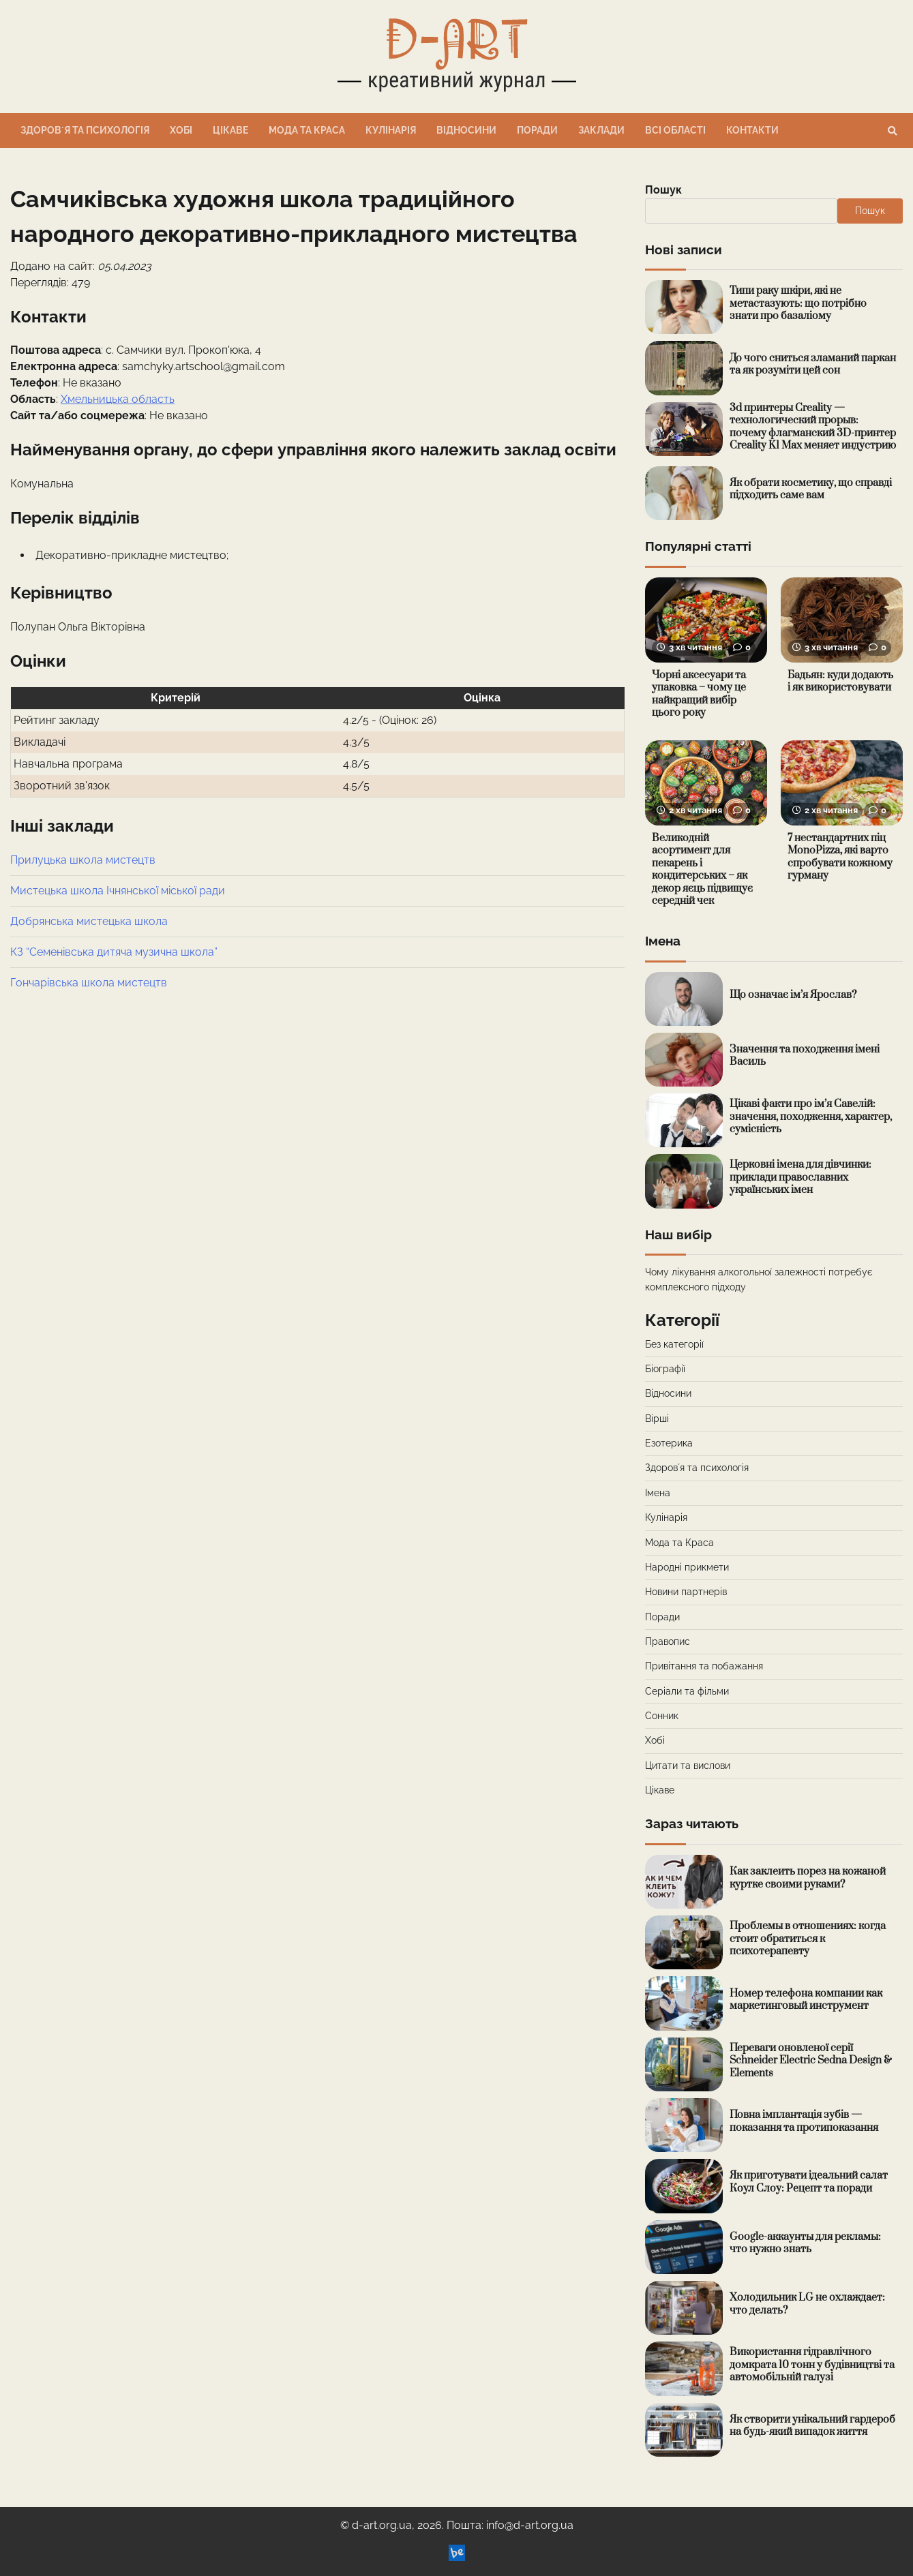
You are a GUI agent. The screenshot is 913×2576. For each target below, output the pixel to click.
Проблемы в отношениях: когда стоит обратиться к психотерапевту (808, 1939)
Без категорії (674, 1344)
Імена (657, 1492)
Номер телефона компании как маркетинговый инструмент (806, 2000)
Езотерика (669, 1443)
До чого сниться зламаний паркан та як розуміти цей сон (813, 365)
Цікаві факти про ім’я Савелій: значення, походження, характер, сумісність (811, 1116)
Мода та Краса (307, 130)
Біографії (665, 1368)
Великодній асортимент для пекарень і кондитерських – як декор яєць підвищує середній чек (702, 870)
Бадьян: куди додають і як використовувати (840, 682)
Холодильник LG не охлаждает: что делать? (807, 2304)
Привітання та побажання (704, 1666)
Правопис (667, 1641)
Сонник (661, 1715)
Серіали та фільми (687, 1691)
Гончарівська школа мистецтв (88, 982)
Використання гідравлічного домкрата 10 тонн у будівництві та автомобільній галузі (812, 2365)
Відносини (466, 130)
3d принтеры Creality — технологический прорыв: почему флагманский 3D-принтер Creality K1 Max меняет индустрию (813, 427)
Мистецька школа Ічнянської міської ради (117, 890)
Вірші (657, 1418)
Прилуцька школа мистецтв (82, 859)
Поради (537, 130)
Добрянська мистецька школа (89, 921)
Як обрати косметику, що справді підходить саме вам (811, 489)
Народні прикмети (687, 1567)
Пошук (663, 189)
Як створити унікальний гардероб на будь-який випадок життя (812, 2426)
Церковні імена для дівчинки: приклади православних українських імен (800, 1177)
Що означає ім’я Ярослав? (793, 994)
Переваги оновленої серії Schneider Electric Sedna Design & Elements (811, 2061)
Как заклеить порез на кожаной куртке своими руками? (808, 1878)
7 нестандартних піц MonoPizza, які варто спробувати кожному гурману (840, 857)
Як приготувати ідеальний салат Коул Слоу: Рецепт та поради (809, 2182)
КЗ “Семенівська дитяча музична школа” (114, 951)
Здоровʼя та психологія (84, 130)
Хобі (181, 130)
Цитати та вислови (687, 1765)
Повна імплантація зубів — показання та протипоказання (804, 2121)
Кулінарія (390, 130)
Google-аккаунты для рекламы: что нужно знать (805, 2243)
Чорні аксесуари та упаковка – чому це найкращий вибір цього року (699, 694)
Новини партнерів (686, 1591)
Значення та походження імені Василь (805, 1056)
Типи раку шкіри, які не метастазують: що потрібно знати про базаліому (798, 303)
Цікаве (230, 130)
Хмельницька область (118, 399)
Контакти (752, 130)
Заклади (601, 130)
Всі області (675, 130)
